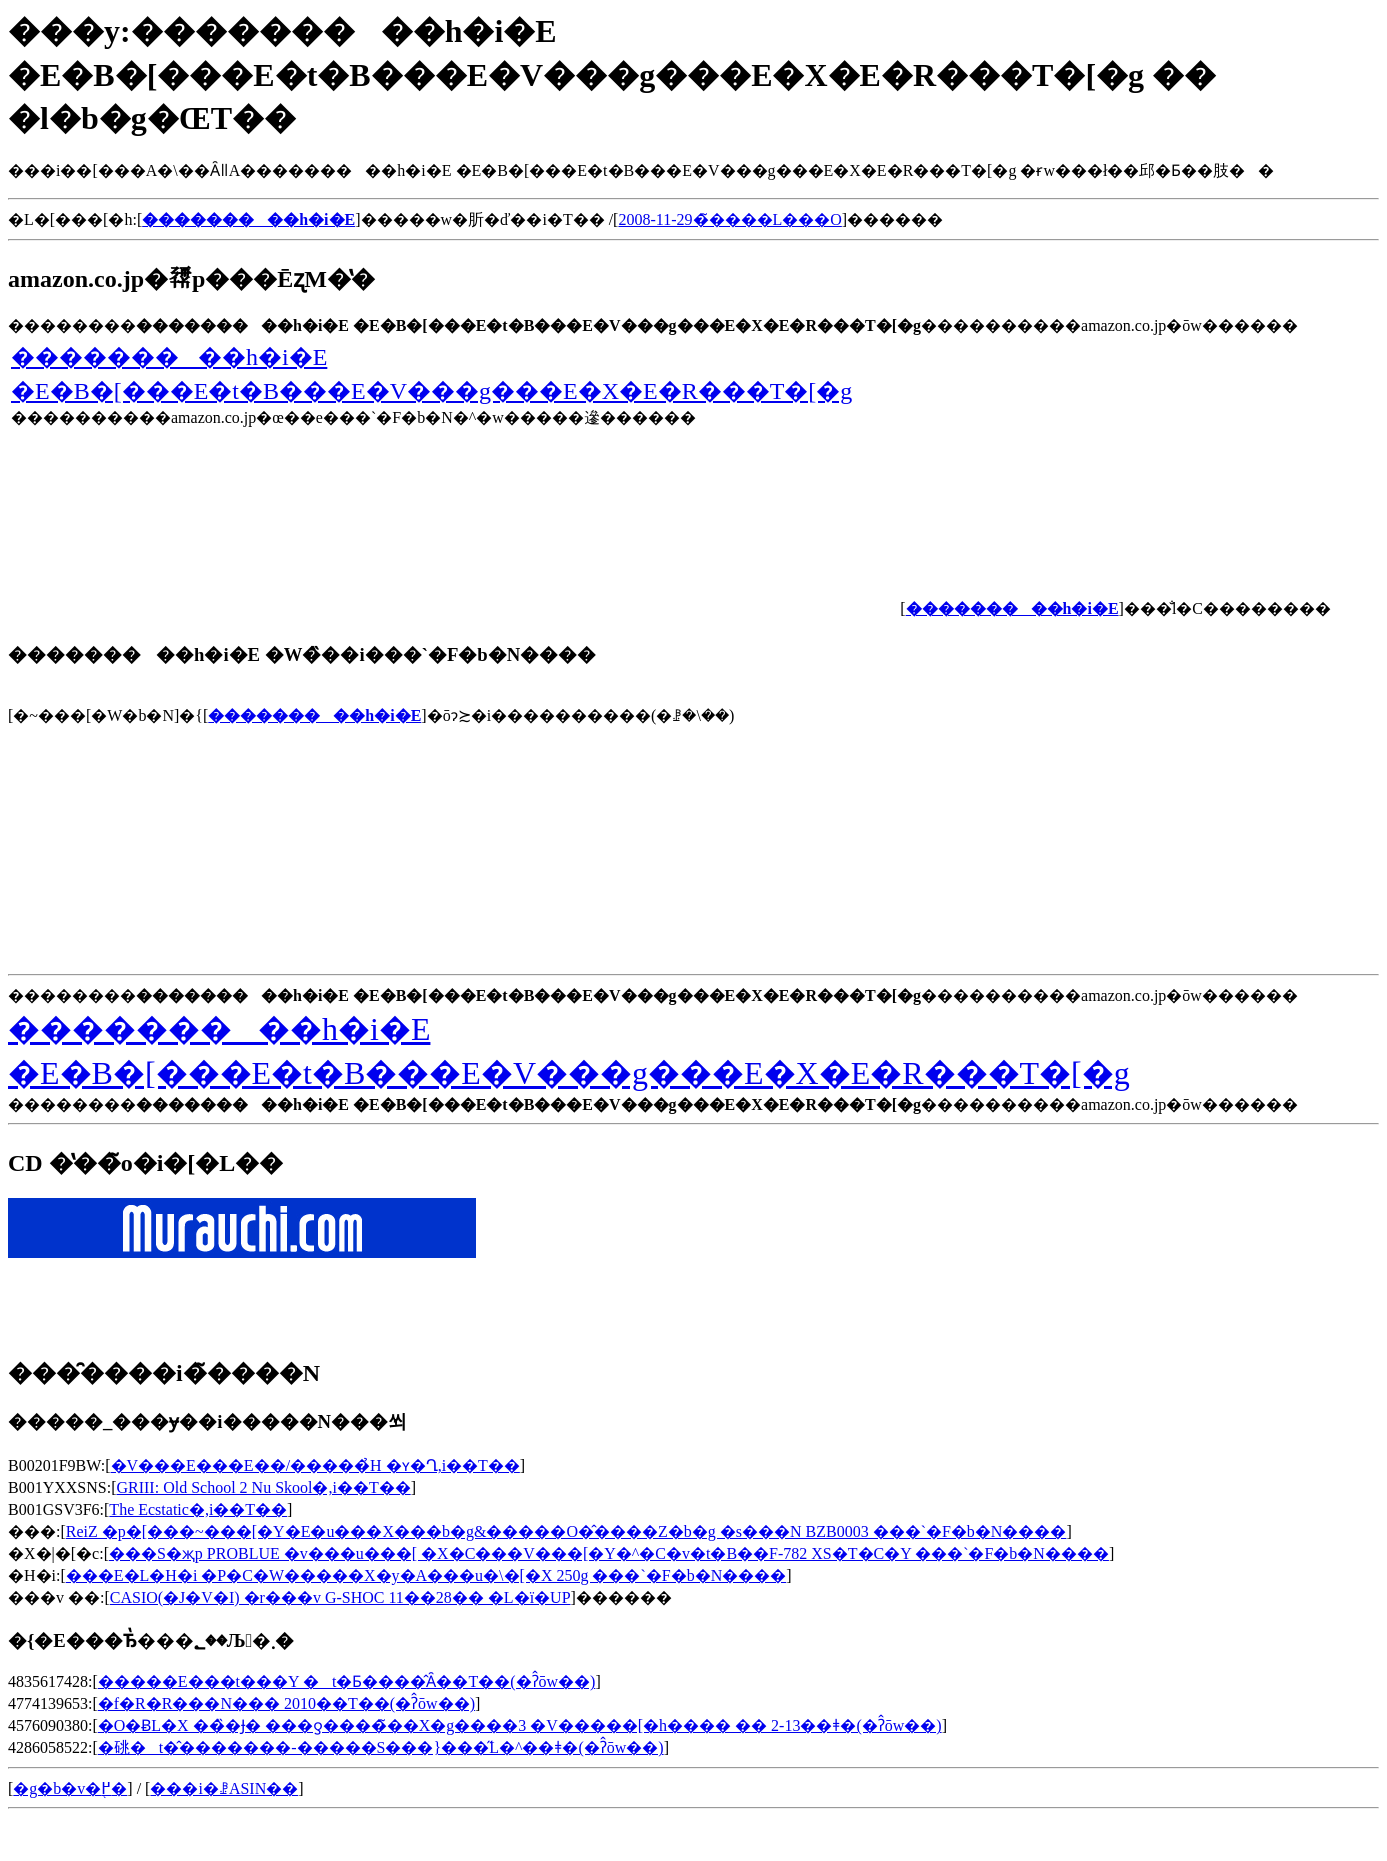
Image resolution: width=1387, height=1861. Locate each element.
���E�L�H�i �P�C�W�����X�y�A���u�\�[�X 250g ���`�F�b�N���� (426, 1575)
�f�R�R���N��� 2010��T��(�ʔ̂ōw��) (286, 1703)
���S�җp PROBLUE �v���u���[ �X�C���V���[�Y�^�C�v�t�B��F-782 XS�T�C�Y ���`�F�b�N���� (609, 1553)
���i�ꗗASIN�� (224, 1788)
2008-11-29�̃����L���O (729, 219)
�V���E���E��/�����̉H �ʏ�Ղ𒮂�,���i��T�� (315, 1465)
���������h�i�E (314, 715)
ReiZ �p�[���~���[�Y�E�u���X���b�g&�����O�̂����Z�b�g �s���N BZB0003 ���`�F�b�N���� (566, 1531)
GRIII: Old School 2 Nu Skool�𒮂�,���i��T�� (263, 1487)
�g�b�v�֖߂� (70, 1788)
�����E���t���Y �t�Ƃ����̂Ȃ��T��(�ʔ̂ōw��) (347, 1681)
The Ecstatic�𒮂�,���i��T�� (198, 1509)
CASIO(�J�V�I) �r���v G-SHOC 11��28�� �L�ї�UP (340, 1597)
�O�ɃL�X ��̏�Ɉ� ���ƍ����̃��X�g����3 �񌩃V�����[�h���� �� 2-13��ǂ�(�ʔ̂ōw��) (520, 1725)
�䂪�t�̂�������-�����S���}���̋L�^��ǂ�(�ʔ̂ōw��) (381, 1747)
